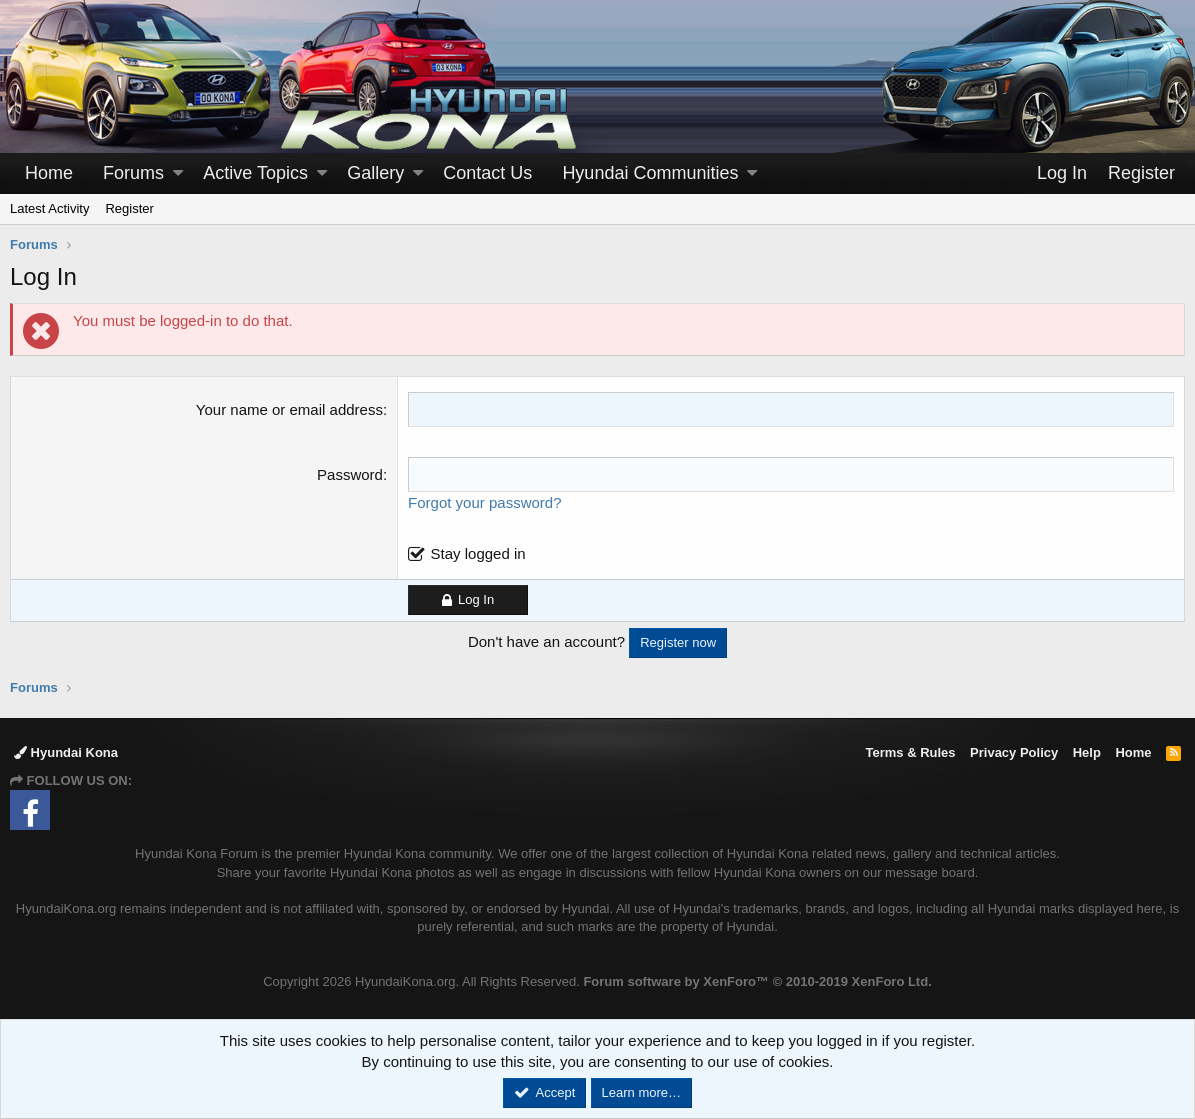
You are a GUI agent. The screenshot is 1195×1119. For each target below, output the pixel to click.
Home (49, 173)
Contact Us (487, 173)
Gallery (375, 173)
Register (129, 208)
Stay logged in (478, 553)
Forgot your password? (484, 502)
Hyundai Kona (66, 752)
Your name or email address (289, 409)
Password (350, 474)
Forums (133, 173)
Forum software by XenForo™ (757, 981)
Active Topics (255, 173)
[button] (178, 173)
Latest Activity (49, 208)
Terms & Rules (910, 752)
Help (1087, 752)
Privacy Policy (1014, 752)
